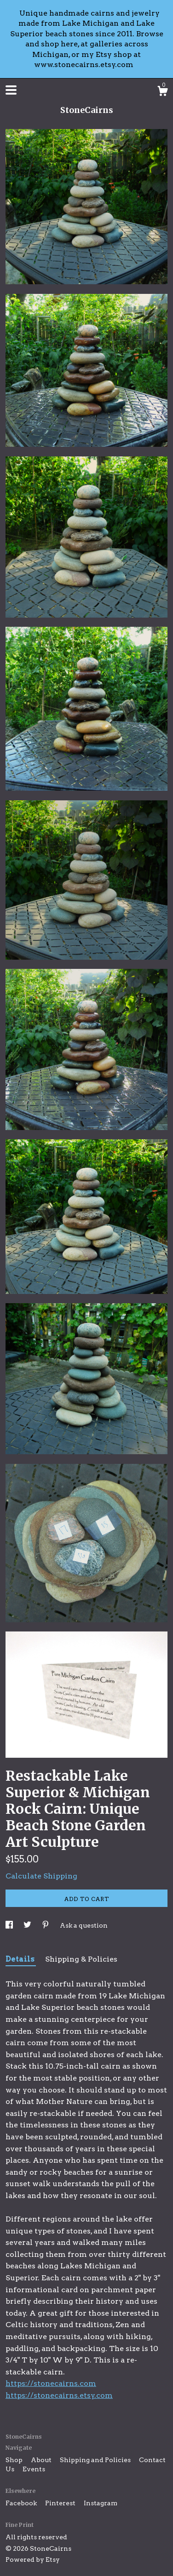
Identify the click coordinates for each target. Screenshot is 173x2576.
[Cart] (162, 92)
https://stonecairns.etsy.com (59, 2395)
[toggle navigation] (11, 90)
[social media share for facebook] (10, 1925)
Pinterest (61, 2503)
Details (21, 1959)
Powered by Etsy (33, 2559)
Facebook (22, 2503)
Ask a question (84, 1925)
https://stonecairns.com (51, 2383)
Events (34, 2469)
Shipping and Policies (96, 2460)
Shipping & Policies (81, 1959)
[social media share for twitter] (28, 1925)
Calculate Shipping (41, 1876)
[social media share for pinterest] (46, 1925)
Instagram (100, 2503)
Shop (15, 2460)
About (42, 2460)
